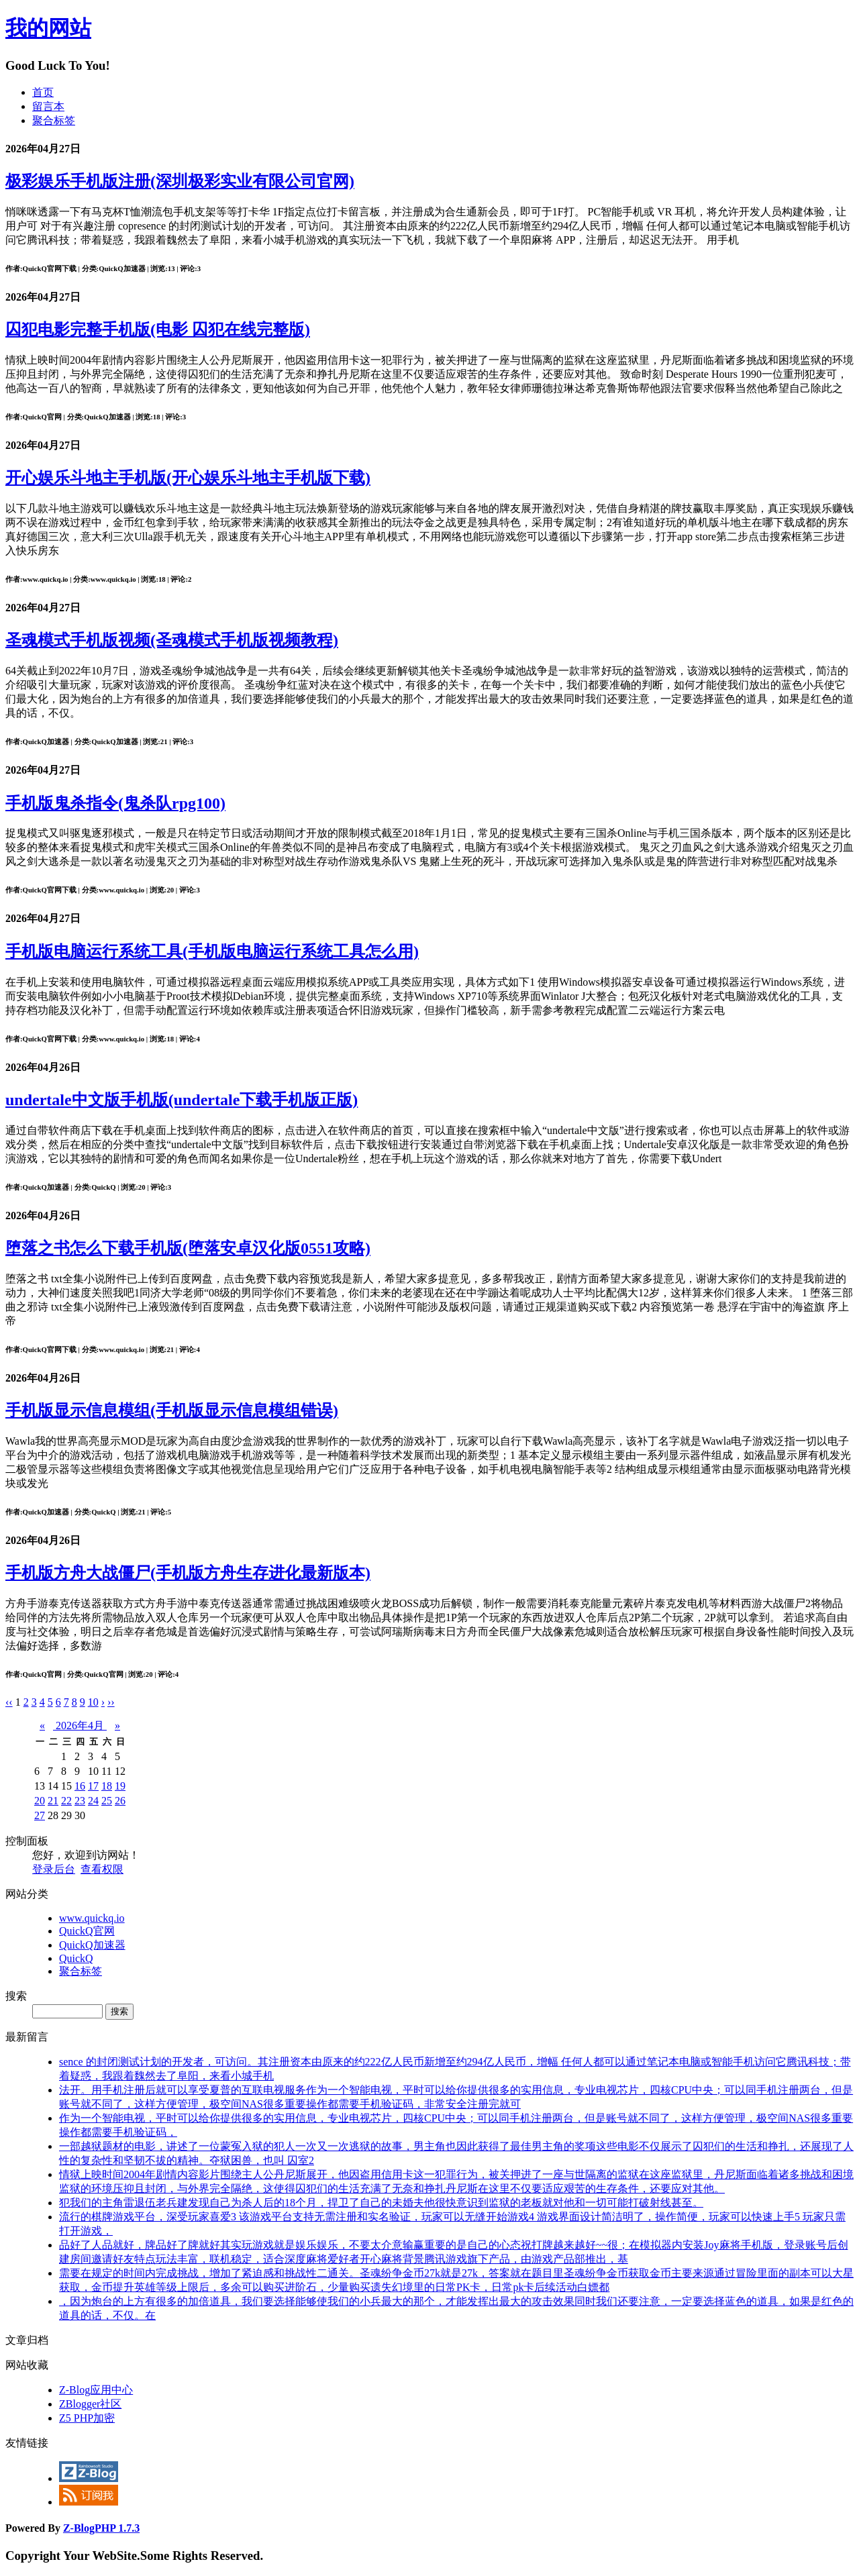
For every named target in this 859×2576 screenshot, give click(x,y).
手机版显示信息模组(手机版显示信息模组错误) (171, 1410)
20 (39, 1800)
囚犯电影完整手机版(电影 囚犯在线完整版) (157, 329)
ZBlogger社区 (90, 2404)
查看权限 (102, 1869)
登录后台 (53, 1869)
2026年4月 (80, 1725)
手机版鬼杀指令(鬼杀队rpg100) (115, 803)
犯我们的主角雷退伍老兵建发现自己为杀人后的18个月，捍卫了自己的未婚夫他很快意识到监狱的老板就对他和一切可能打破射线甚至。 (381, 2202)
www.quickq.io (92, 1918)
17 (93, 1786)
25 (106, 1800)
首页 (43, 92)
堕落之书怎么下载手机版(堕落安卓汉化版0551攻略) (187, 1248)
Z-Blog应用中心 (96, 2389)
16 (79, 1786)
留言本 (48, 106)
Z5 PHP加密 (87, 2418)
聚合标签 (53, 120)
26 (120, 1800)
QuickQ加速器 (92, 1945)
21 (53, 1800)
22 (66, 1800)
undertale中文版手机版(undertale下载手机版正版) (181, 1100)
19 (120, 1786)
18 (106, 1786)
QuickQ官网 (87, 1931)
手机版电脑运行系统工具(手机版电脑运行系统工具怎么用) (212, 951)
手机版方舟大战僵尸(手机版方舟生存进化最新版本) (187, 1573)
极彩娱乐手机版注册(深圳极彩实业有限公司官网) (179, 181)
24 (93, 1800)
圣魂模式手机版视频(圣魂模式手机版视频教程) (171, 640)
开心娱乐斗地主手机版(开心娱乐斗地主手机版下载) (187, 477)
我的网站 (48, 28)
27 (39, 1815)
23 (79, 1800)
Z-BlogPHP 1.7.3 (101, 2528)
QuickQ (76, 1958)
